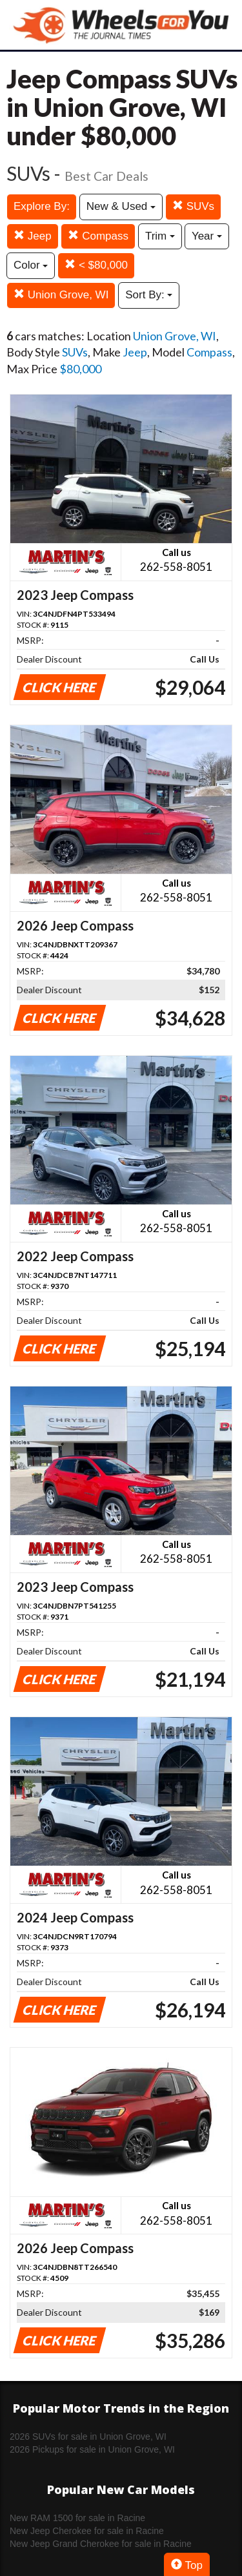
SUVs (193, 206)
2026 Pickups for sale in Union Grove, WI (92, 2449)
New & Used (121, 206)
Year (207, 236)
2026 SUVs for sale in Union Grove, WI (88, 2436)
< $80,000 (96, 265)
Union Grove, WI (61, 295)
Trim (160, 236)
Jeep (33, 236)
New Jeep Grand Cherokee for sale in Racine (101, 2544)
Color (31, 265)
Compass (98, 236)
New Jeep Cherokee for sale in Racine (87, 2531)
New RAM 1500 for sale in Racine (77, 2518)
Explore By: (42, 206)
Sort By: (148, 295)
